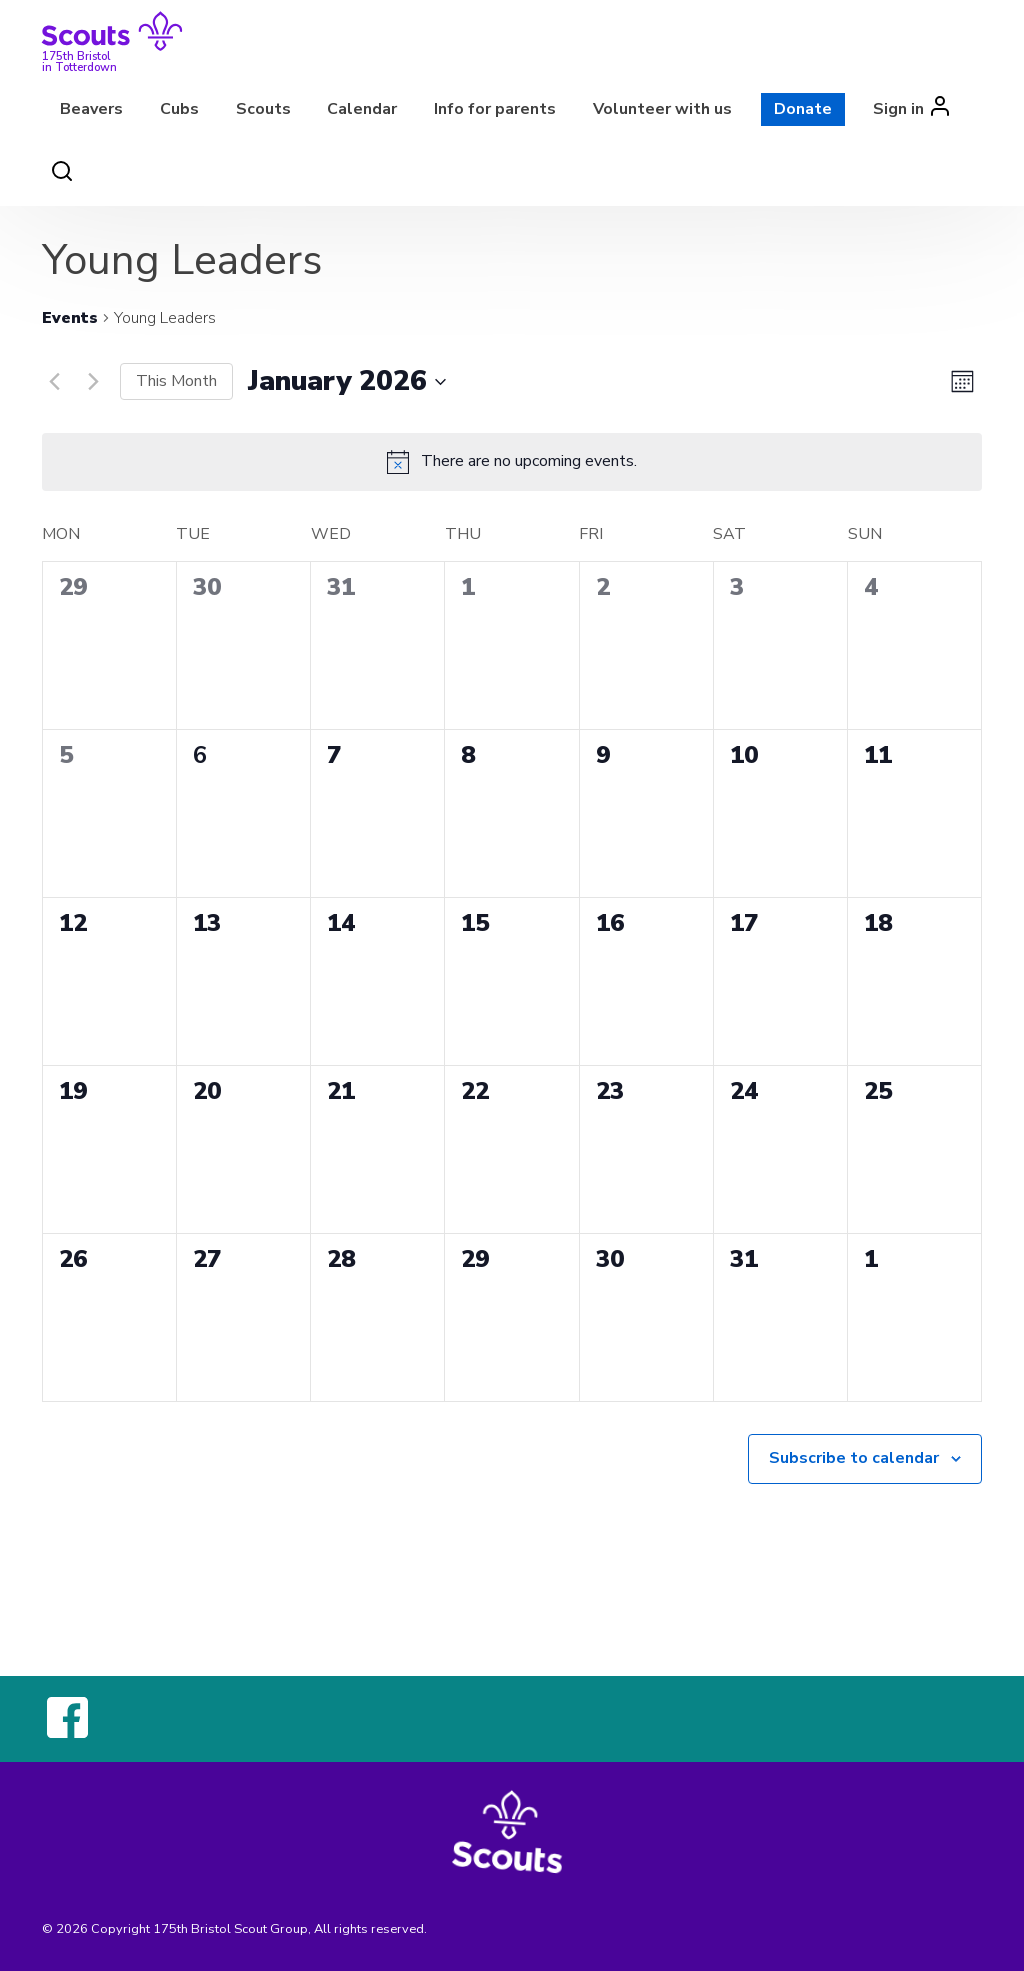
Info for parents (495, 109)
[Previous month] (54, 382)
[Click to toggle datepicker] (347, 382)
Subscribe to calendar (854, 1458)
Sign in (898, 109)
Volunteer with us (662, 109)
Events (70, 318)
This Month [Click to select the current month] (176, 381)
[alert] (529, 462)
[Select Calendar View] (962, 381)
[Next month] (93, 382)
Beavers (91, 109)
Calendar (362, 109)
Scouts (263, 109)
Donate (803, 109)
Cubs (179, 109)
